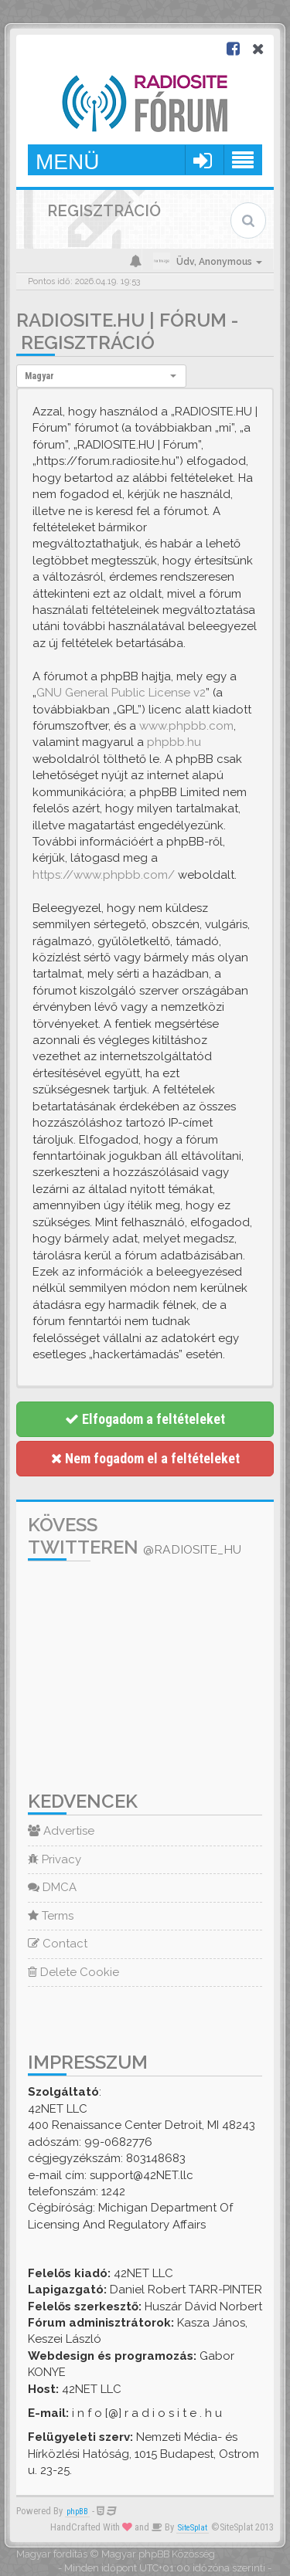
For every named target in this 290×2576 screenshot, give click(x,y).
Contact (57, 1944)
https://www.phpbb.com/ (103, 875)
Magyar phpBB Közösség (158, 2554)
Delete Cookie (73, 1972)
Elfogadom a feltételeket (145, 1419)
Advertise (61, 1831)
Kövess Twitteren (134, 1535)
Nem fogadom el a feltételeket (145, 1458)
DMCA (52, 1887)
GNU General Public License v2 (121, 693)
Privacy (54, 1859)
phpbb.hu (174, 742)
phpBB (77, 2512)
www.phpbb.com (186, 726)
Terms (50, 1916)
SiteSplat (192, 2528)
